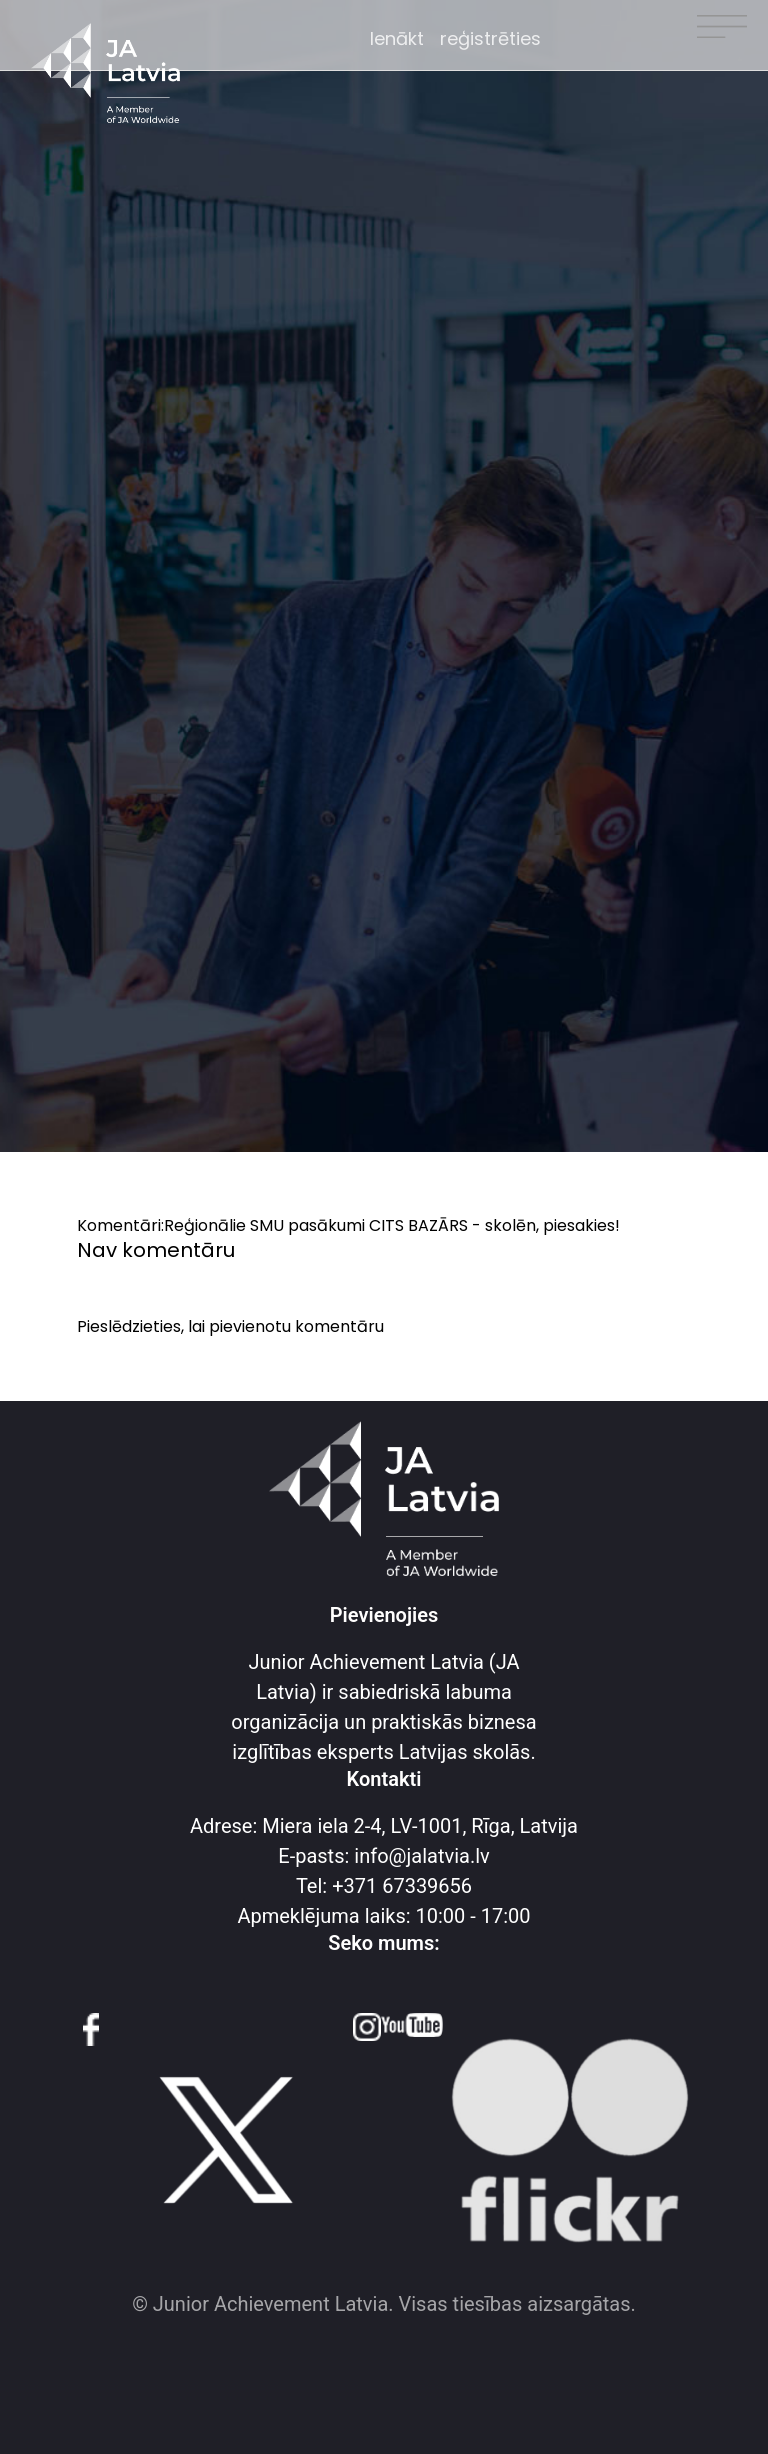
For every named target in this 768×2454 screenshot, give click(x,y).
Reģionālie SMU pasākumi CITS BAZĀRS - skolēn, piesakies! (392, 1225)
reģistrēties (490, 38)
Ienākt (397, 38)
